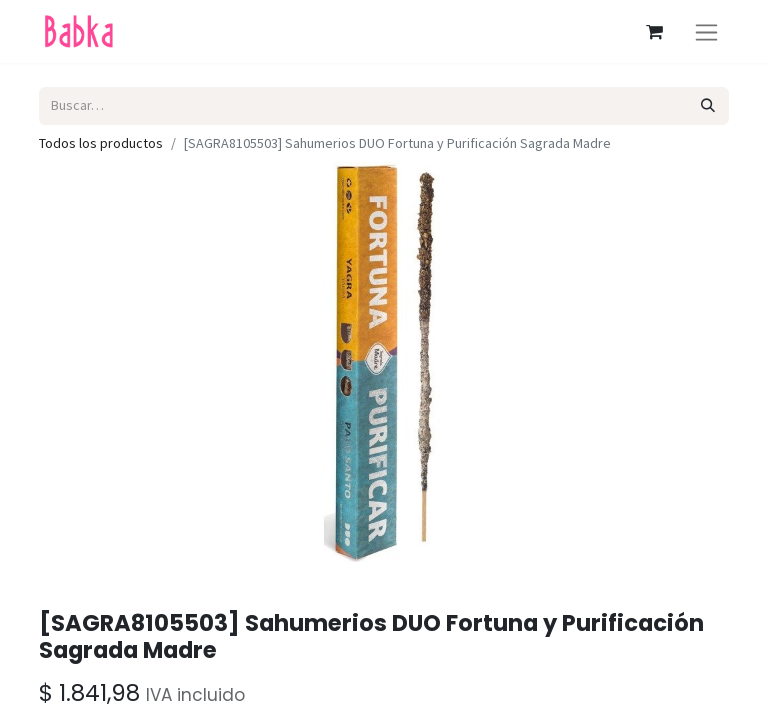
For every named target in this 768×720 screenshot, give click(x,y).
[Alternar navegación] (706, 31)
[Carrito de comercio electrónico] (654, 32)
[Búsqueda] (708, 105)
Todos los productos (101, 143)
